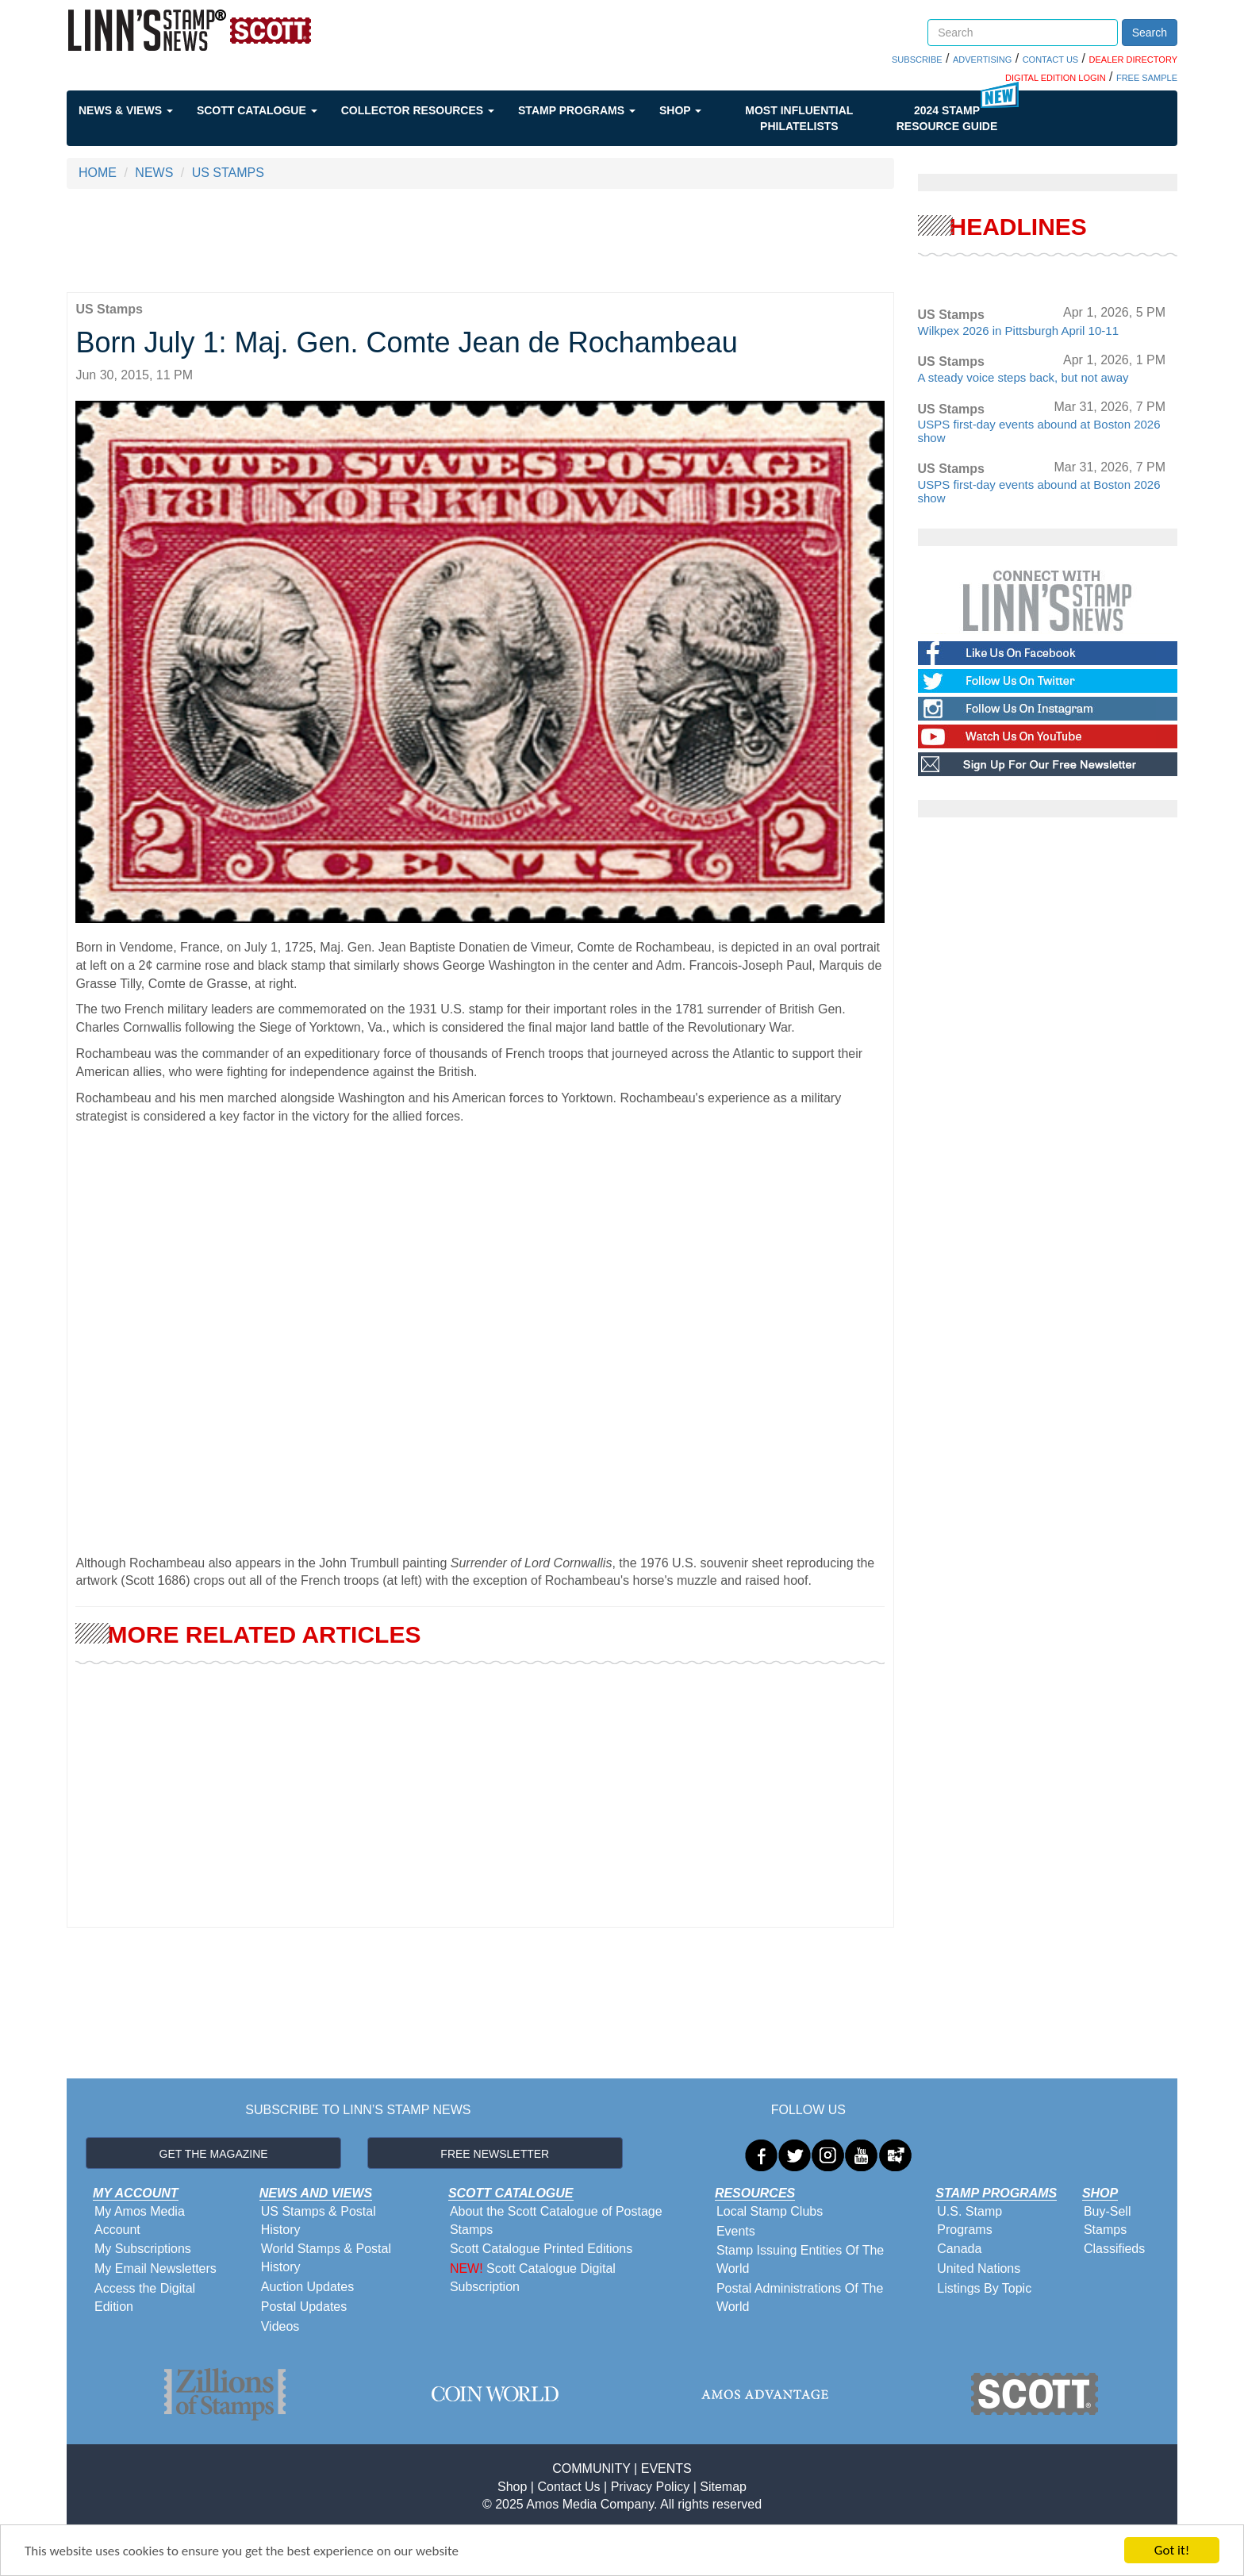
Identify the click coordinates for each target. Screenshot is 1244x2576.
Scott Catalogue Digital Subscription (533, 2277)
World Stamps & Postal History (326, 2258)
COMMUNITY (591, 2468)
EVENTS (666, 2468)
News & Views (126, 110)
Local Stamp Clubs (769, 2211)
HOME (98, 172)
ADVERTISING (982, 59)
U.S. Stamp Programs (969, 2220)
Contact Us (568, 2486)
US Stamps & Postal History (318, 2220)
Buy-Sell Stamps (1107, 2220)
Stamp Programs (576, 110)
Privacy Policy (650, 2486)
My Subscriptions (142, 2248)
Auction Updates (307, 2286)
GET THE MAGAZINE (213, 2153)
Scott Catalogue (257, 110)
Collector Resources (417, 110)
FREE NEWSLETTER (494, 2153)
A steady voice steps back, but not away (1023, 377)
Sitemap (723, 2486)
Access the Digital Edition (144, 2297)
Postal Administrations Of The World (799, 2297)
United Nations (978, 2268)
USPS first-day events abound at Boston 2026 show (1039, 430)
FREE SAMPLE (1146, 78)
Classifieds (1114, 2248)
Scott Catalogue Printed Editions (541, 2248)
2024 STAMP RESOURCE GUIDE (947, 118)
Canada (959, 2248)
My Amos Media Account (139, 2220)
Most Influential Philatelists (799, 118)
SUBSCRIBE (917, 59)
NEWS (154, 172)
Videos (280, 2326)
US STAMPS (228, 172)
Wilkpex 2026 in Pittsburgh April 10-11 (1018, 330)
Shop (680, 110)
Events (735, 2231)
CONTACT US (1051, 59)
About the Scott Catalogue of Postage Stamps (556, 2220)
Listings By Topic (984, 2288)
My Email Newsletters (155, 2268)
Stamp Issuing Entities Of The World (800, 2259)
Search (1149, 32)
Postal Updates (304, 2306)
